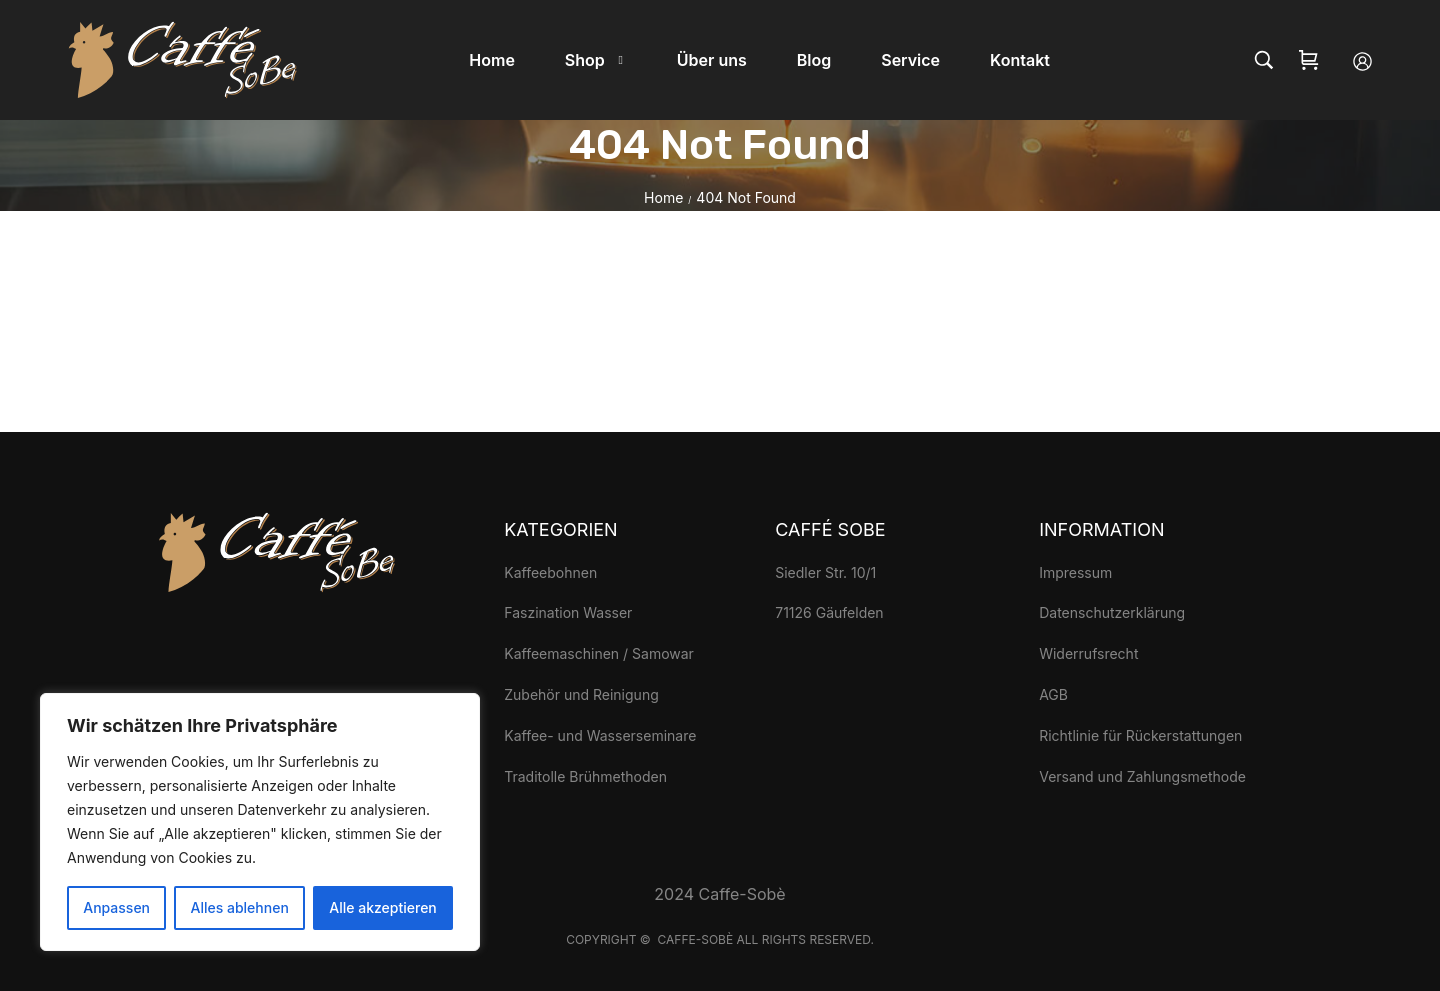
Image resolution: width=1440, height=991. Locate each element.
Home (663, 197)
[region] (260, 822)
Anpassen (116, 907)
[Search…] (1264, 60)
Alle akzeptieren (383, 907)
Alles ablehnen (240, 907)
